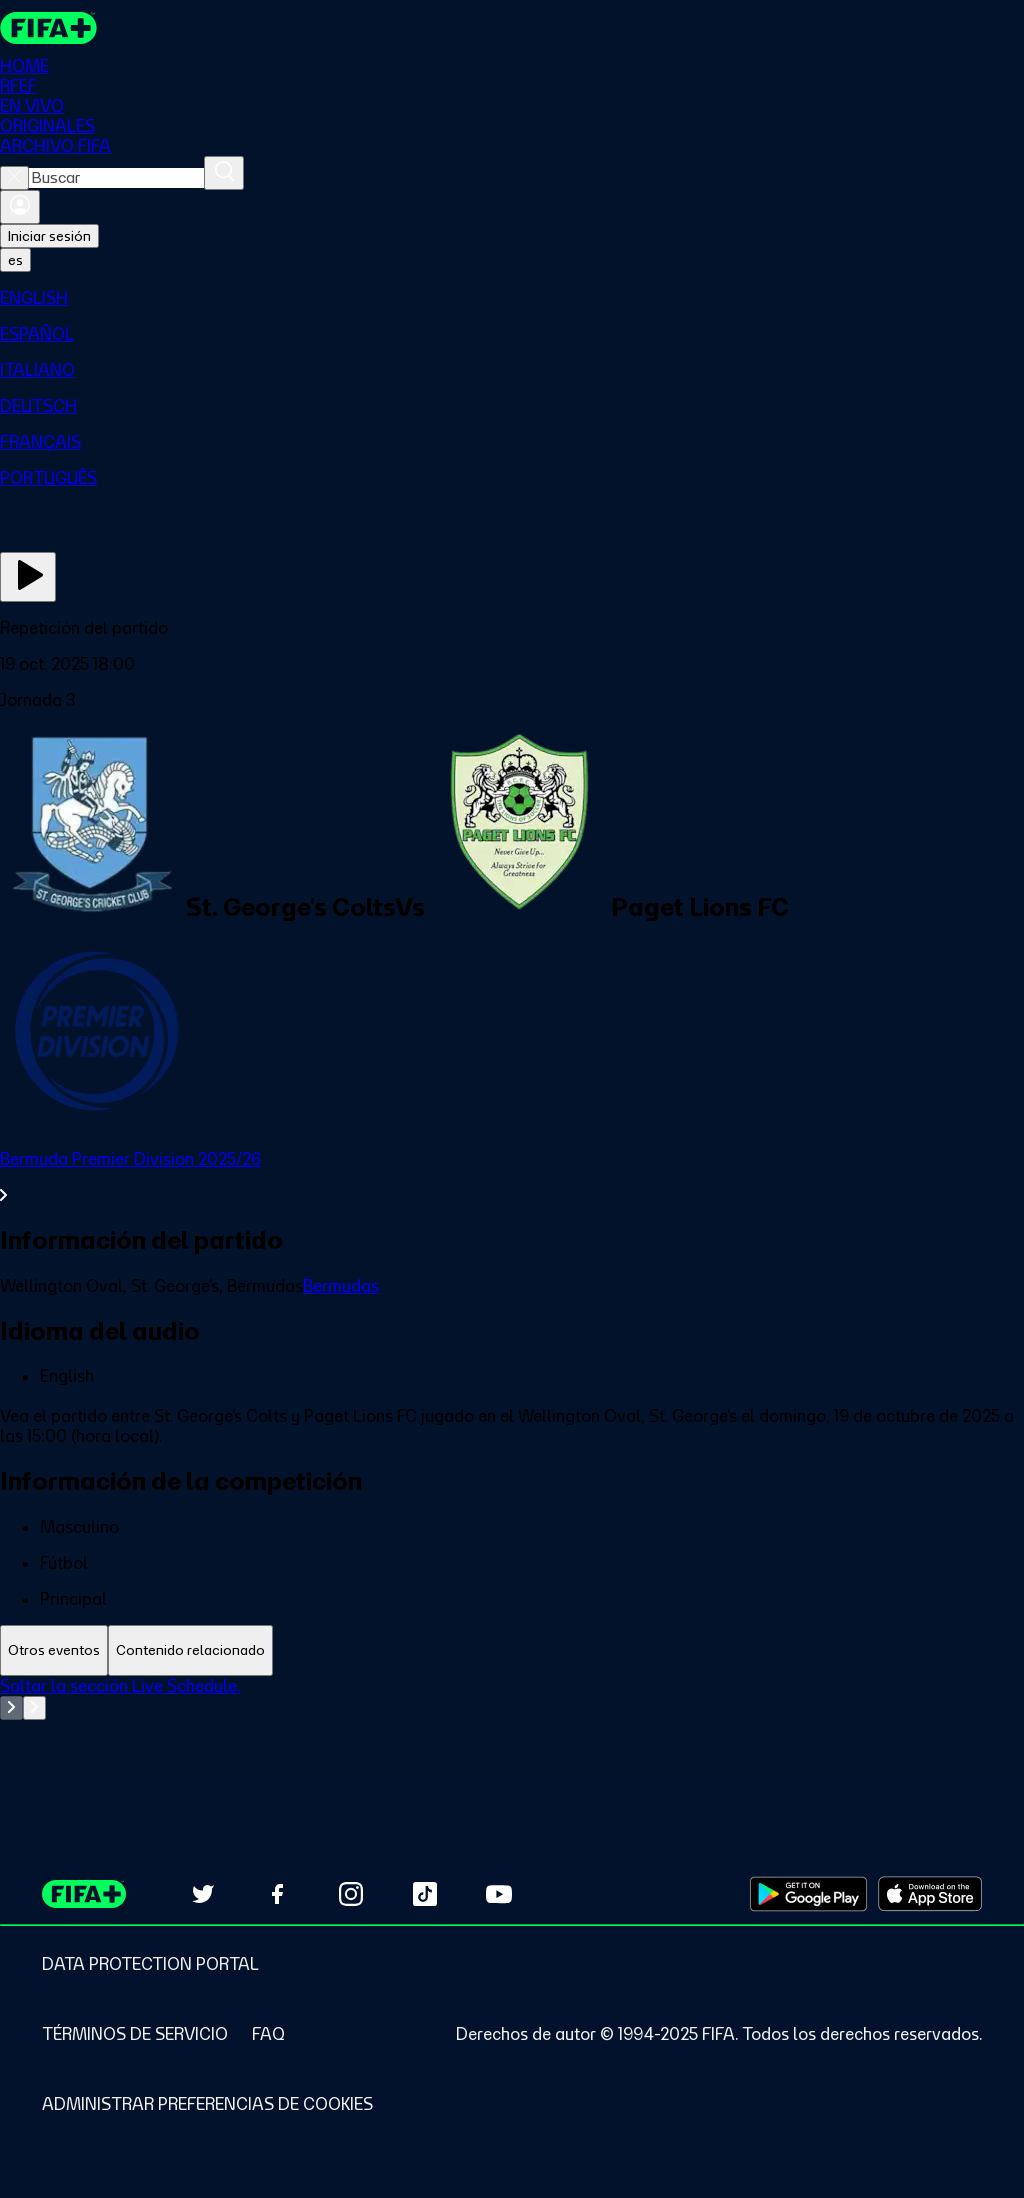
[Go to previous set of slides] (11, 1708)
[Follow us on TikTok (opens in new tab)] (425, 1894)
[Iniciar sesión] (20, 207)
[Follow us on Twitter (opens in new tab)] (203, 1894)
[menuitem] (512, 298)
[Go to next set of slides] (34, 1708)
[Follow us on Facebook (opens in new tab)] (277, 1894)
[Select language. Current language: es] (15, 260)
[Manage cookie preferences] (207, 2104)
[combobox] (116, 178)
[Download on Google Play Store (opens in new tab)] (808, 1894)
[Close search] (14, 178)
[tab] (54, 1650)
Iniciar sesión (49, 236)
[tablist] (512, 1650)
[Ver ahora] (28, 577)
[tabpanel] (512, 1726)
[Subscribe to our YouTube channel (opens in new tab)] (499, 1894)
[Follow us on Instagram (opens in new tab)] (351, 1894)
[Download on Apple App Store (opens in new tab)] (930, 1894)
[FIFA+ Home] (48, 28)
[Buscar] (224, 173)
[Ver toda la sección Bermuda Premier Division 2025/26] (512, 1177)
